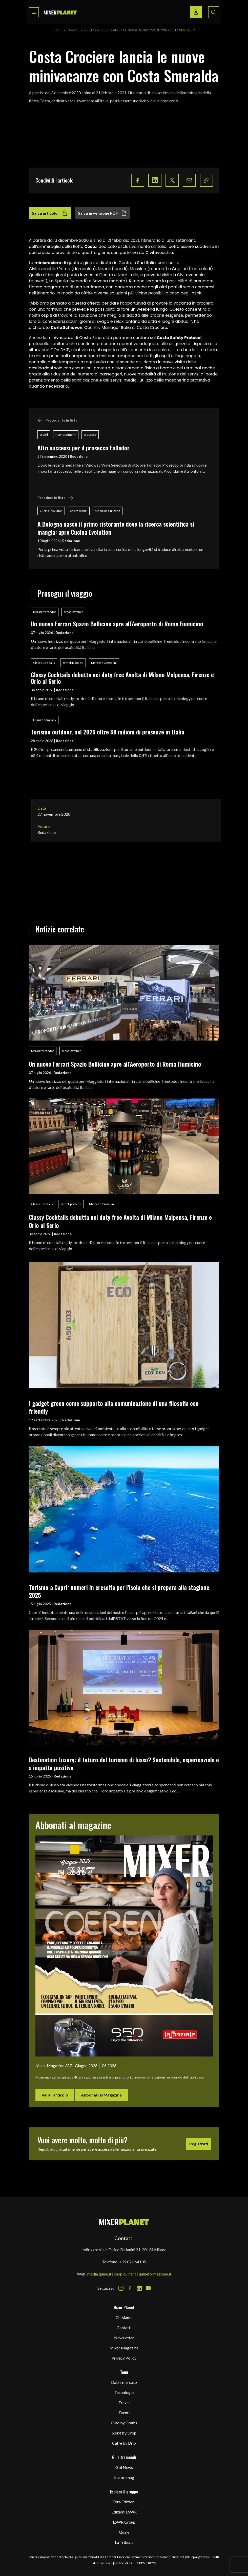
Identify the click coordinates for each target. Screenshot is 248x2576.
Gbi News (124, 2467)
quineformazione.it (155, 2273)
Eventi (124, 2412)
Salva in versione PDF (102, 213)
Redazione (79, 456)
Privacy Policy (124, 2357)
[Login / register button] (196, 12)
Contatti (124, 2327)
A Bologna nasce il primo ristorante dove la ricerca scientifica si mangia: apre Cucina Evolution (115, 527)
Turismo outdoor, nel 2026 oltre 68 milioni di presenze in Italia (107, 731)
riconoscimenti (65, 434)
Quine (124, 2532)
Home (56, 30)
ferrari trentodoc (44, 612)
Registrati (198, 2143)
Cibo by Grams (124, 2422)
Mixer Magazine (124, 2347)
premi (44, 434)
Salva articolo (50, 213)
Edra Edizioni (124, 2501)
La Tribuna (124, 2542)
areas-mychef (73, 612)
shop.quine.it (125, 2273)
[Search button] (213, 12)
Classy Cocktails (44, 663)
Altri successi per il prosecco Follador (83, 447)
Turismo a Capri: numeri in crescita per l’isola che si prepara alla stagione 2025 (119, 1591)
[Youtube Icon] (148, 2288)
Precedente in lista (57, 420)
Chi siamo (124, 2317)
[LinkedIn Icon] (139, 2288)
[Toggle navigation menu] (34, 12)
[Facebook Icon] (130, 2288)
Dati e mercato (124, 2382)
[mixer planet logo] (124, 2221)
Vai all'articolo (55, 2094)
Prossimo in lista (55, 497)
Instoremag (124, 2477)
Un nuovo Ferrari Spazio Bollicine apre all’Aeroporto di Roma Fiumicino (117, 623)
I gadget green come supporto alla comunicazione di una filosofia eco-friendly (115, 1407)
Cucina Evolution (51, 511)
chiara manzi (78, 511)
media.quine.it (99, 2273)
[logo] (60, 12)
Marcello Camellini (104, 663)
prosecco (90, 434)
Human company (44, 720)
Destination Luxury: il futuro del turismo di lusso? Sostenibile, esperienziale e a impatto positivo (124, 1763)
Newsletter (124, 2337)
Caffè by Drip (124, 2443)
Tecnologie (124, 2392)
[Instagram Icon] (120, 2288)
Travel (72, 30)
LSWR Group (124, 2522)
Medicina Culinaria (107, 511)
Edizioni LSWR (124, 2511)
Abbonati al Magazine (101, 2094)
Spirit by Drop (124, 2432)
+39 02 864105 (132, 2261)
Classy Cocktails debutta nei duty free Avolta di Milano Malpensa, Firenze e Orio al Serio (122, 678)
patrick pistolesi (73, 663)
